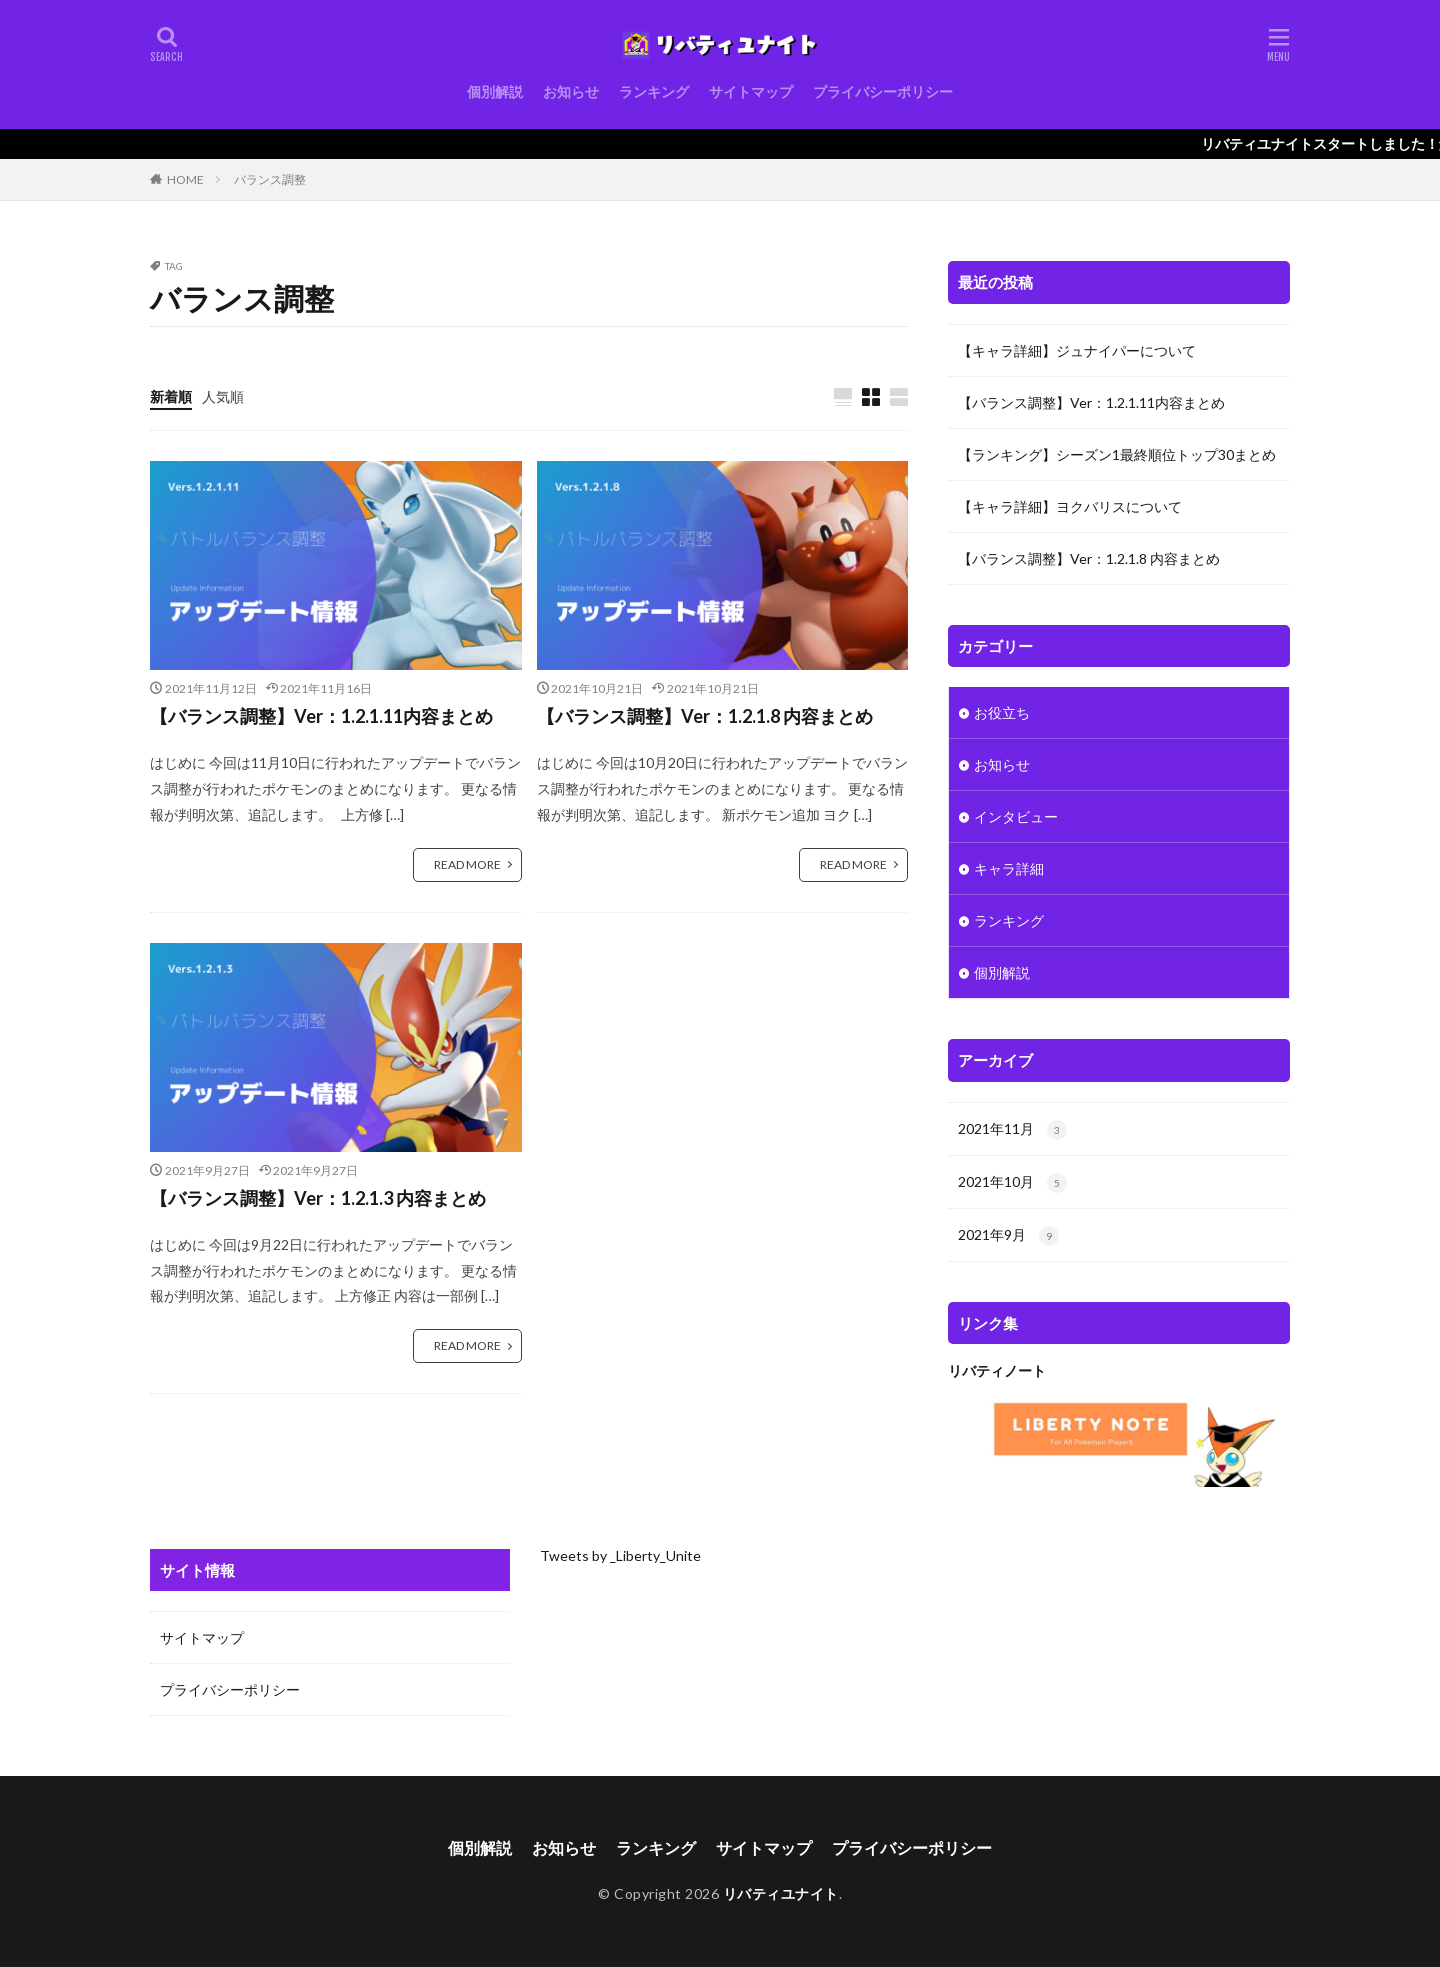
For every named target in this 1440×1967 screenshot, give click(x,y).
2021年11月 (1012, 1130)
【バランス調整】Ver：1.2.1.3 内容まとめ (318, 1198)
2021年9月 (1008, 1236)
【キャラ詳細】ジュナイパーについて (1077, 350)
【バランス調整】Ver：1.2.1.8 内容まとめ (705, 716)
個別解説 (495, 91)
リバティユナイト (781, 1893)
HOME (185, 179)
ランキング (654, 91)
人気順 (223, 396)
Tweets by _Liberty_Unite (620, 1555)
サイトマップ (751, 91)
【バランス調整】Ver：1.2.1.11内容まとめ (321, 716)
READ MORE (467, 864)
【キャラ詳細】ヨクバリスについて (1070, 506)
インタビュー (1016, 816)
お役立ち (1002, 712)
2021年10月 (1012, 1183)
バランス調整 (270, 179)
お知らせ (571, 91)
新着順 (171, 396)
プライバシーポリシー (883, 91)
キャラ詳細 (1009, 868)
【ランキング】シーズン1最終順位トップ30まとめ (1117, 454)
